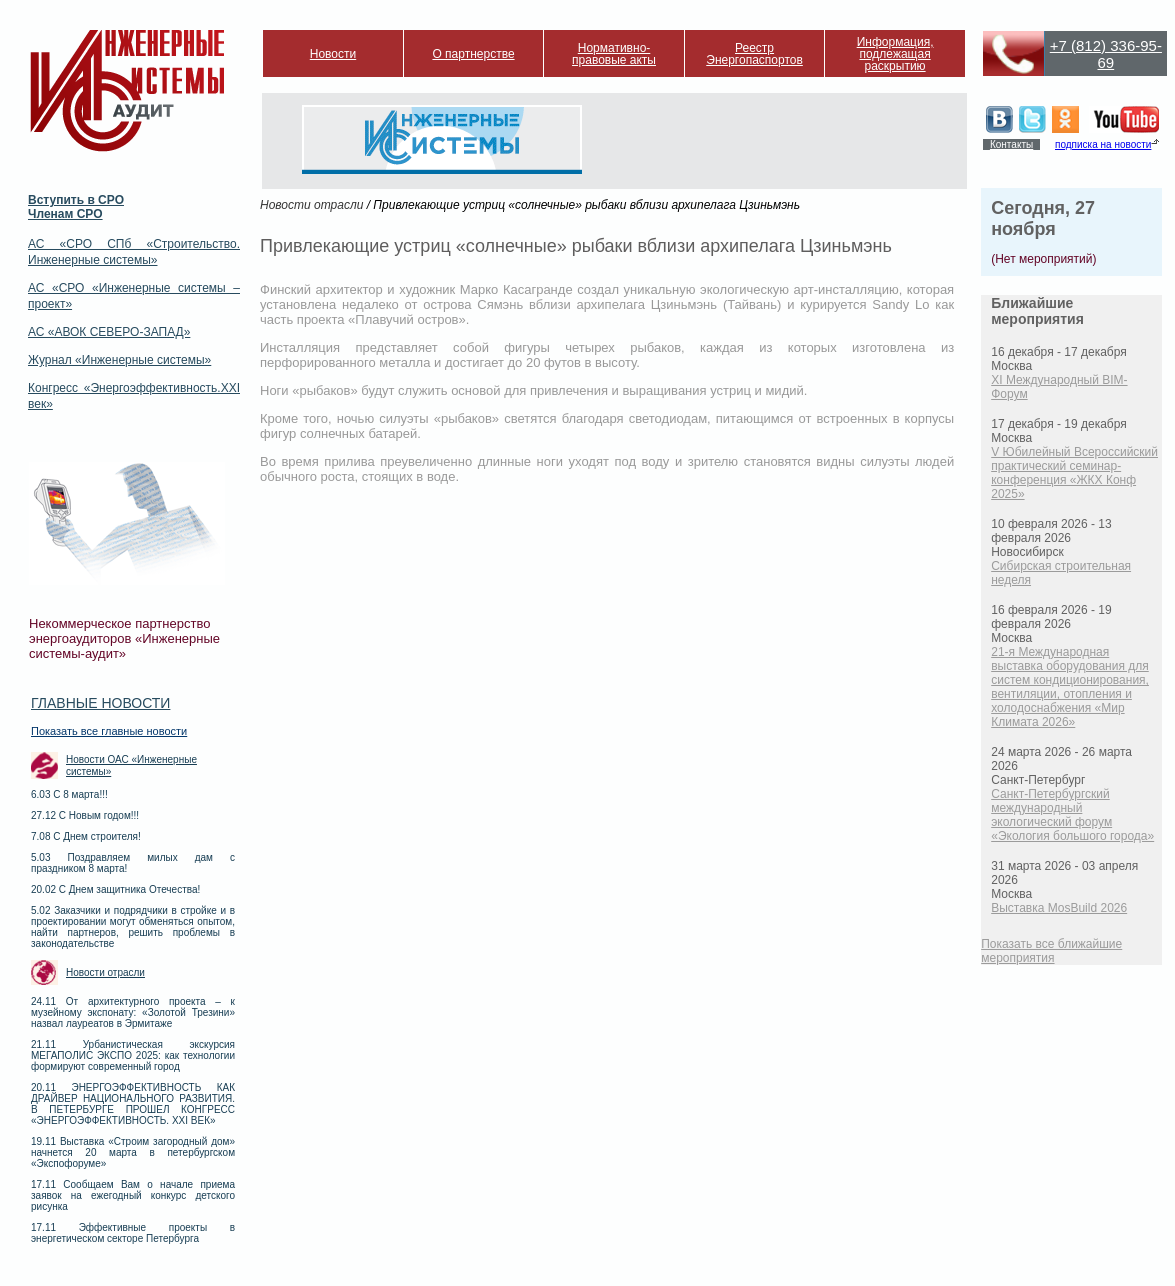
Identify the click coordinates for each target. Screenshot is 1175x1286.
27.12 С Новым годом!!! (85, 815)
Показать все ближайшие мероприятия (1051, 951)
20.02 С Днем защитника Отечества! (115, 889)
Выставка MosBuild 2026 (1059, 908)
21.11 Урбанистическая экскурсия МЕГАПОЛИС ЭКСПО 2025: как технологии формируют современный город (133, 1055)
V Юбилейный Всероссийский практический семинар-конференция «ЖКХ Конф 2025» (1074, 473)
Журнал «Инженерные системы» (119, 360)
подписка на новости (1103, 144)
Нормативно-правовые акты (614, 54)
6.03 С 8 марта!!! (69, 794)
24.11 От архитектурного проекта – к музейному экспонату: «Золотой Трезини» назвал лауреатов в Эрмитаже (133, 1012)
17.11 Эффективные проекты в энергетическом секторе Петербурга (133, 1233)
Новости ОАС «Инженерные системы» (131, 765)
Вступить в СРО (76, 200)
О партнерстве (473, 54)
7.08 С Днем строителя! (86, 836)
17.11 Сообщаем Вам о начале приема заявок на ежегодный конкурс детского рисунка (133, 1195)
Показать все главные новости (109, 731)
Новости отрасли (105, 972)
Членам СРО (65, 214)
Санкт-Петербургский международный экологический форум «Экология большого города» (1072, 815)
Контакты (1011, 144)
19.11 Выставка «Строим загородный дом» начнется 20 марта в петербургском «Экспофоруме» (133, 1152)
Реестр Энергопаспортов (754, 54)
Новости (333, 54)
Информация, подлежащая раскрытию (895, 54)
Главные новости (100, 703)
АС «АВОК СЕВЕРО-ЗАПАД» (109, 332)
